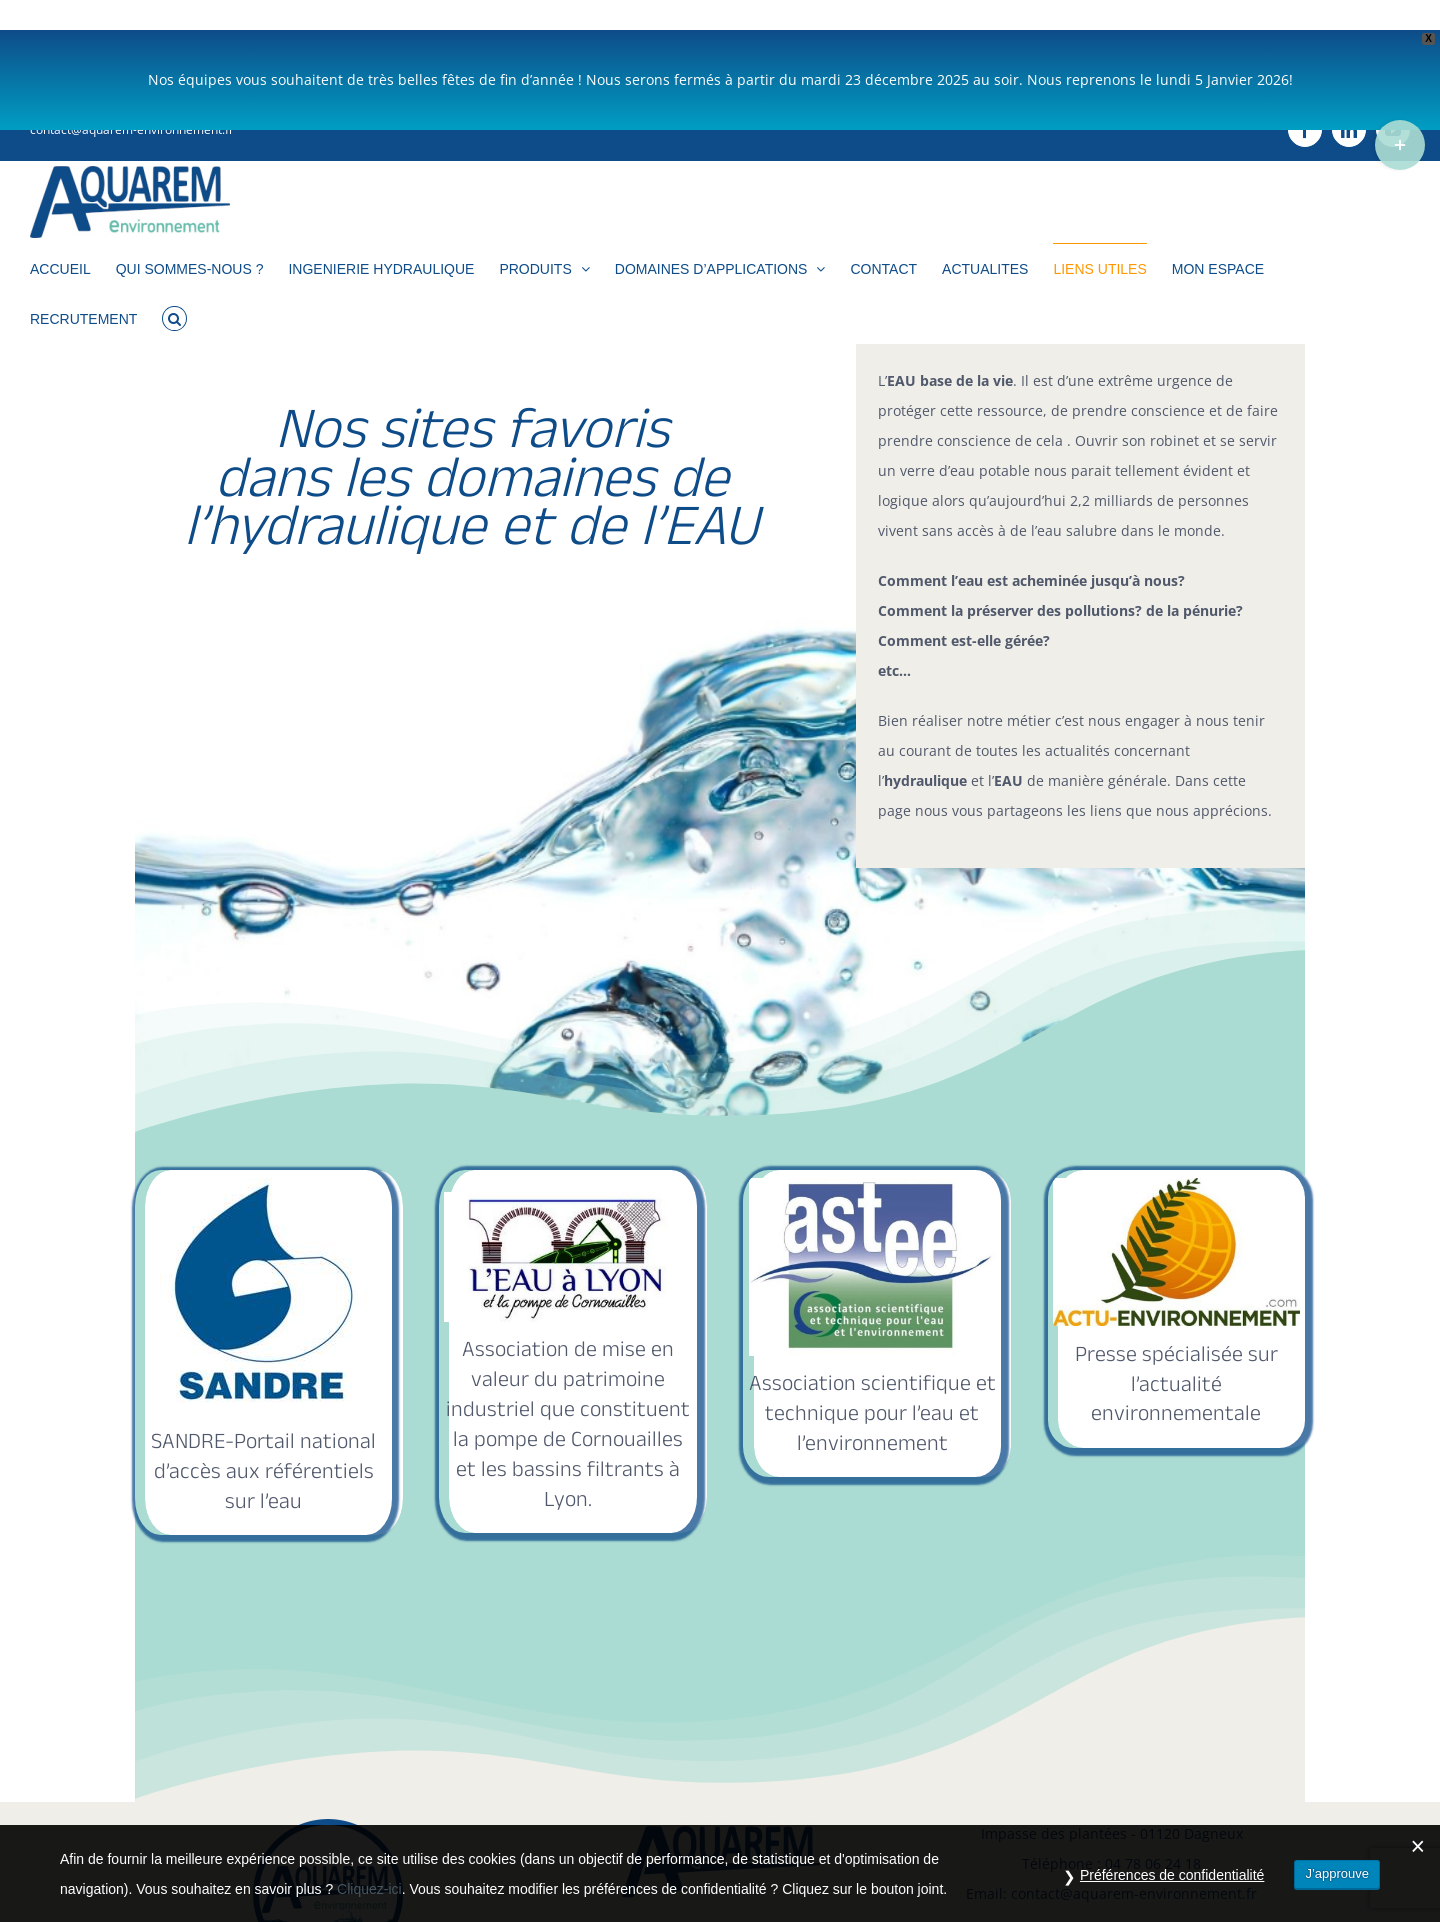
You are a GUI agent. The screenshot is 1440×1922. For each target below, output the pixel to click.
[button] (174, 287)
